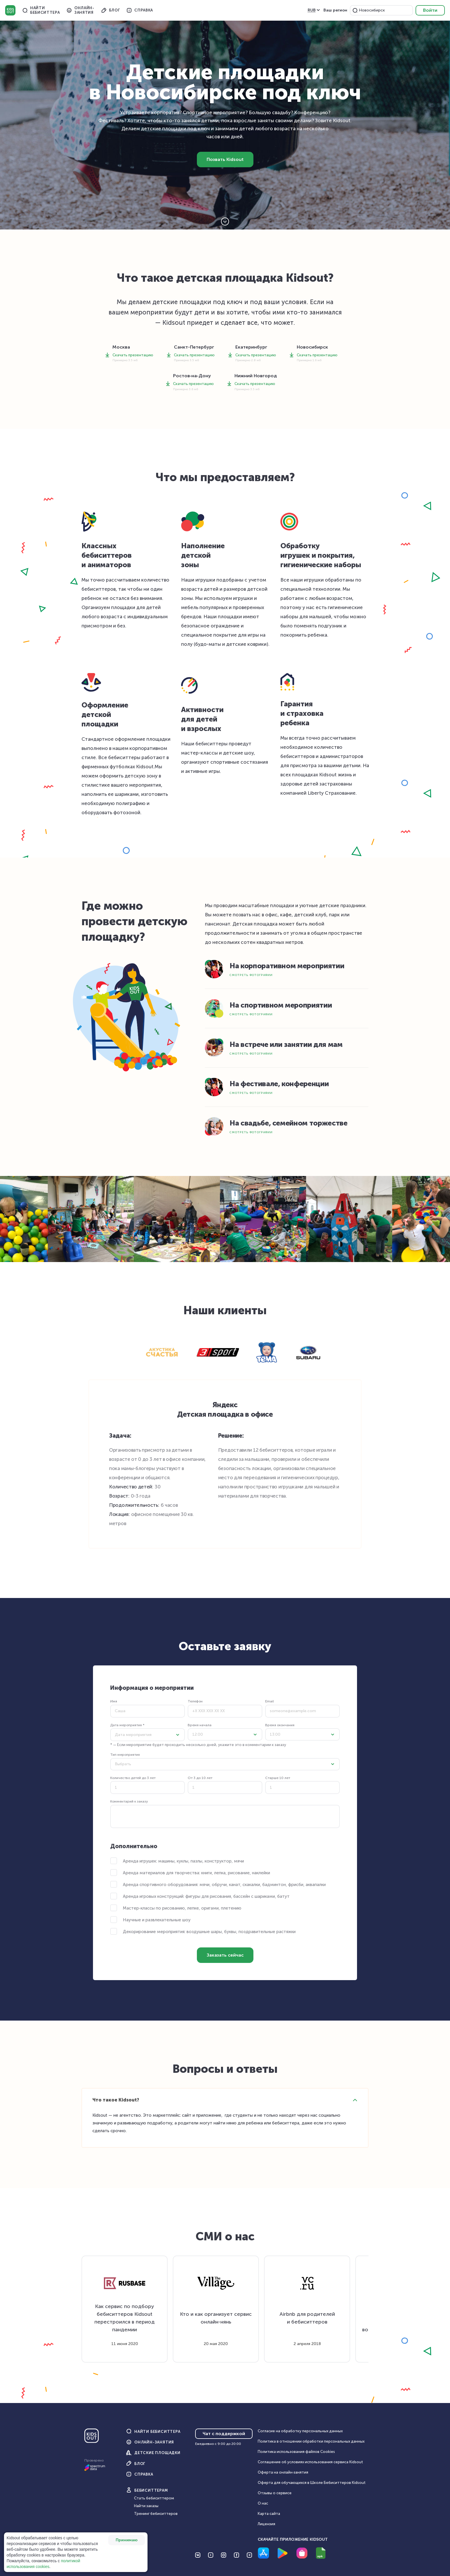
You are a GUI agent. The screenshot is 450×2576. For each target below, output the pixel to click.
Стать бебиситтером (154, 2498)
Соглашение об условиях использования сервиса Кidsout (310, 2462)
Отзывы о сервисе (275, 2493)
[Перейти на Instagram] (223, 2555)
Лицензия (266, 2524)
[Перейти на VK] (197, 2555)
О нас (263, 2503)
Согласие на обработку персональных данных (300, 2431)
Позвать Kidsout (225, 159)
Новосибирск (372, 10)
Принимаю (126, 2540)
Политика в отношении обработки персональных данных (311, 2441)
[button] (355, 10)
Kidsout (10, 10)
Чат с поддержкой (224, 2433)
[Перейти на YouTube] (210, 2555)
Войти (430, 10)
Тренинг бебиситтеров (156, 2513)
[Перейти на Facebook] (236, 2555)
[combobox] (386, 10)
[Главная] (91, 2438)
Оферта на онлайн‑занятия (283, 2472)
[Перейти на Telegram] (249, 2555)
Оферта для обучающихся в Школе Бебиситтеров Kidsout (312, 2482)
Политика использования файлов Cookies (296, 2451)
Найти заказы (146, 2506)
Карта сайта (269, 2513)
